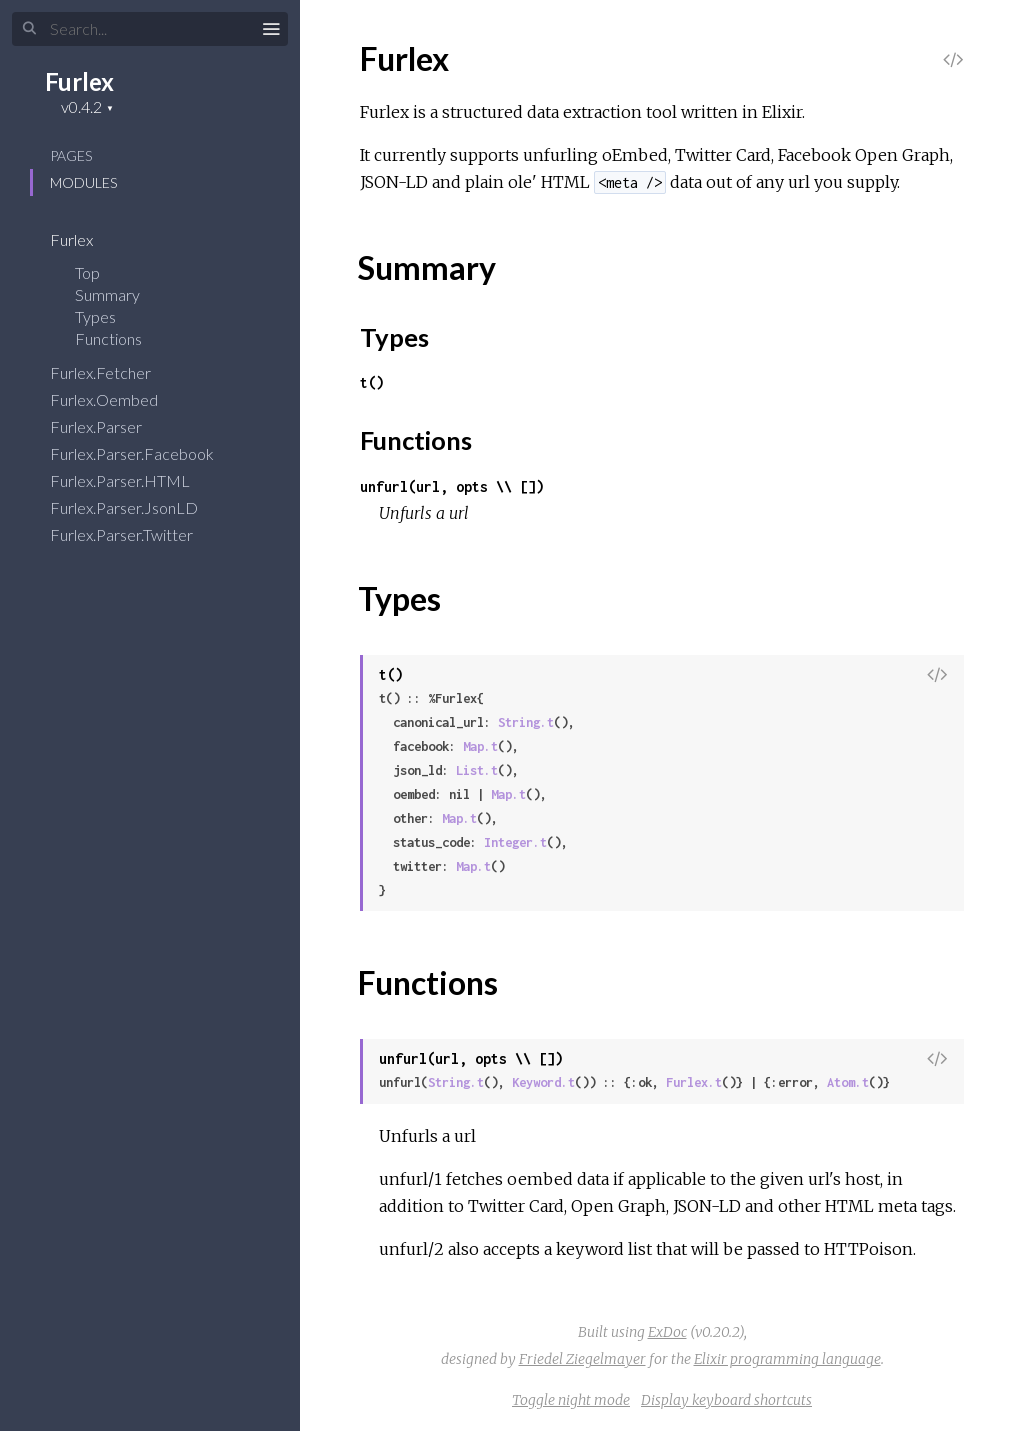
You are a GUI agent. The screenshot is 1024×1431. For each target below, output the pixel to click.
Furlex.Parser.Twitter (134, 534)
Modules (83, 182)
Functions (121, 338)
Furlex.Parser (109, 426)
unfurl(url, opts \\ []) (452, 486)
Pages (71, 155)
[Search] (150, 29)
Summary (107, 294)
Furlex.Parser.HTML (133, 480)
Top (87, 272)
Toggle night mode (571, 1400)
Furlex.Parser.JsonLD (137, 507)
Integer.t (515, 842)
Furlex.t (694, 1082)
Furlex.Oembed (117, 399)
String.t (526, 722)
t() (372, 382)
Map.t (480, 746)
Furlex (79, 81)
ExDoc (667, 1332)
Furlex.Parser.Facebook (145, 453)
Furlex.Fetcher (113, 372)
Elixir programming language (787, 1359)
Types (108, 316)
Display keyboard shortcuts (726, 1400)
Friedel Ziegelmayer (582, 1359)
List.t (477, 770)
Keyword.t (543, 1082)
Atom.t (848, 1082)
